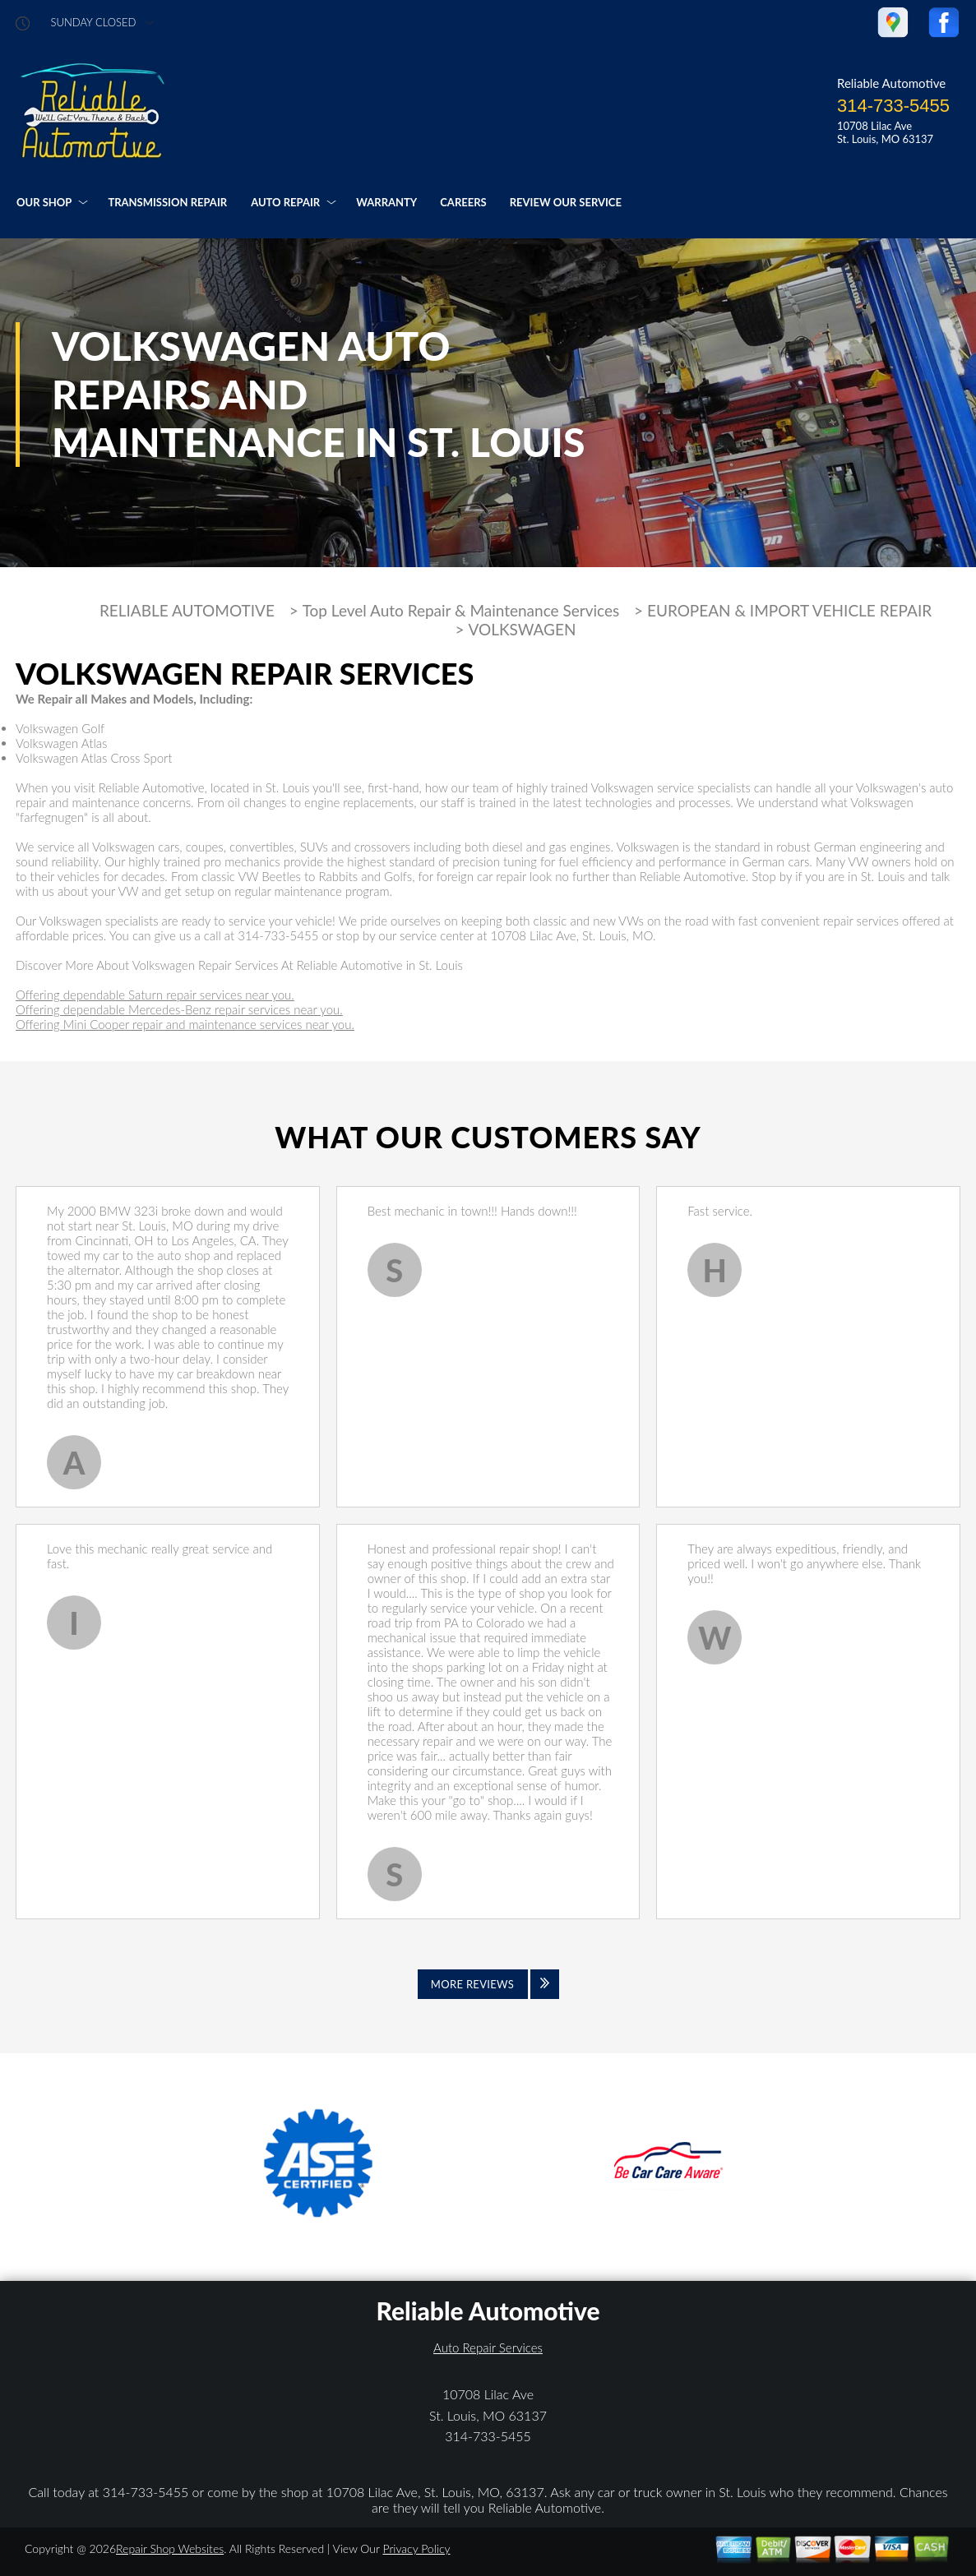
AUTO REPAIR (285, 202)
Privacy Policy (416, 2548)
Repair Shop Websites (170, 2548)
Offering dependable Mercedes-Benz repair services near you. (179, 1009)
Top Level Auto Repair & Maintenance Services (461, 611)
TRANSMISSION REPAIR (167, 202)
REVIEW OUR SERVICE (566, 202)
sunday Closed (93, 22)
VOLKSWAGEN (522, 630)
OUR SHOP (44, 202)
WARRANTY (386, 202)
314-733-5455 (893, 105)
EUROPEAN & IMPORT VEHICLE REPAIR (789, 611)
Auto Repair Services (488, 2347)
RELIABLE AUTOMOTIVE (187, 611)
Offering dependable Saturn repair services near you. (155, 994)
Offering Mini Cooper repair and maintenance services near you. (185, 1024)
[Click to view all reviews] (488, 1984)
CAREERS (463, 202)
